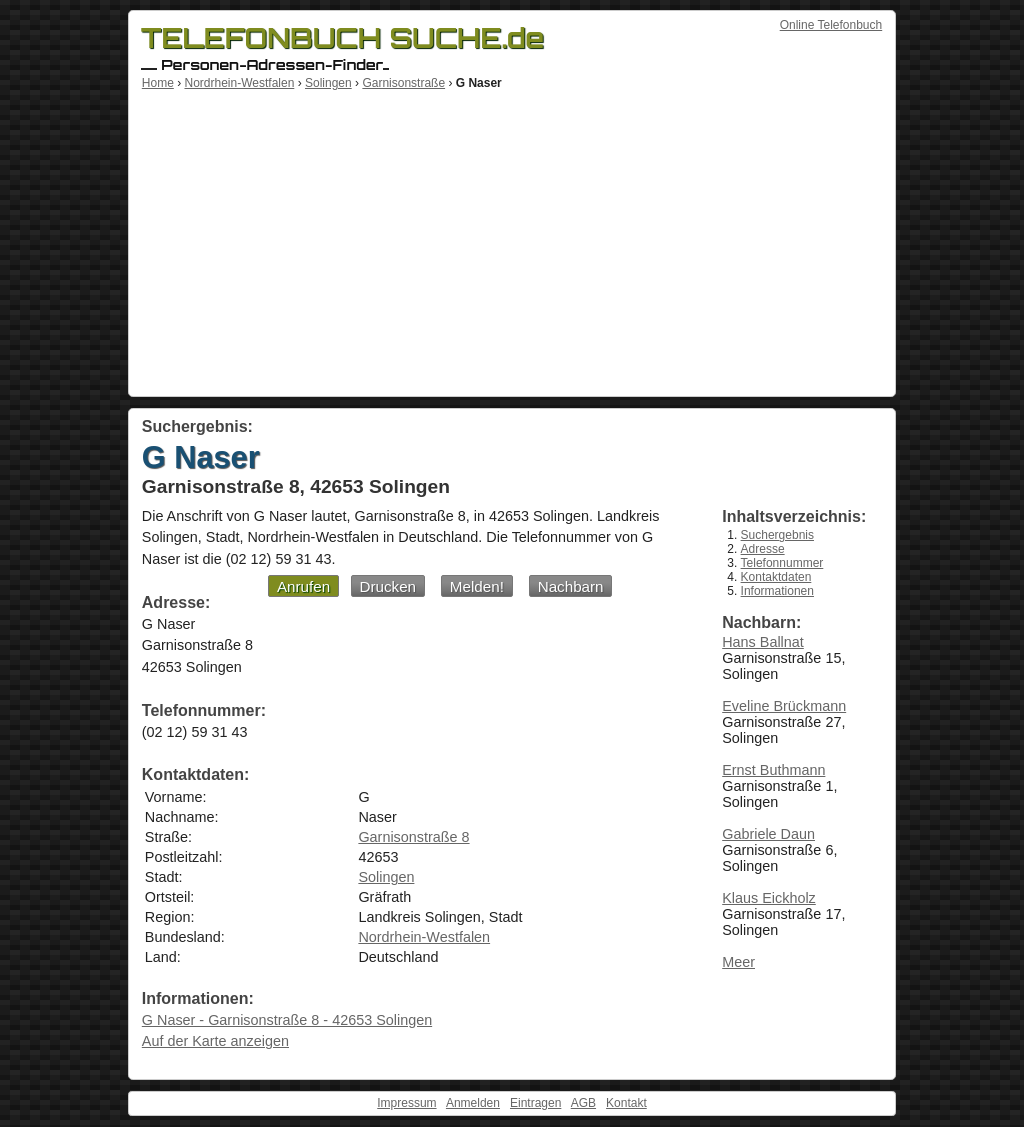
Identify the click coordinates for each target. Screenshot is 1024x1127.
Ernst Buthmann (773, 770)
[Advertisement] (512, 240)
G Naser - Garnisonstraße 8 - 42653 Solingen (287, 1020)
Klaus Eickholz (769, 898)
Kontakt (626, 1103)
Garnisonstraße (403, 83)
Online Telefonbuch (831, 25)
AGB (583, 1103)
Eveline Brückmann (784, 706)
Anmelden (473, 1103)
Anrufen (303, 586)
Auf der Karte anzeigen (215, 1041)
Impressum (406, 1103)
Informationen (777, 591)
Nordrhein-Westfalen (239, 83)
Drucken (388, 586)
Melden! (477, 586)
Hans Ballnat (763, 642)
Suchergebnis (777, 535)
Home (158, 83)
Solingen (328, 83)
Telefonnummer (782, 563)
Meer (738, 962)
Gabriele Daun (768, 834)
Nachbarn (571, 586)
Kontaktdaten (776, 577)
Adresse (763, 549)
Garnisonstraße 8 (413, 837)
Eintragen (535, 1103)
